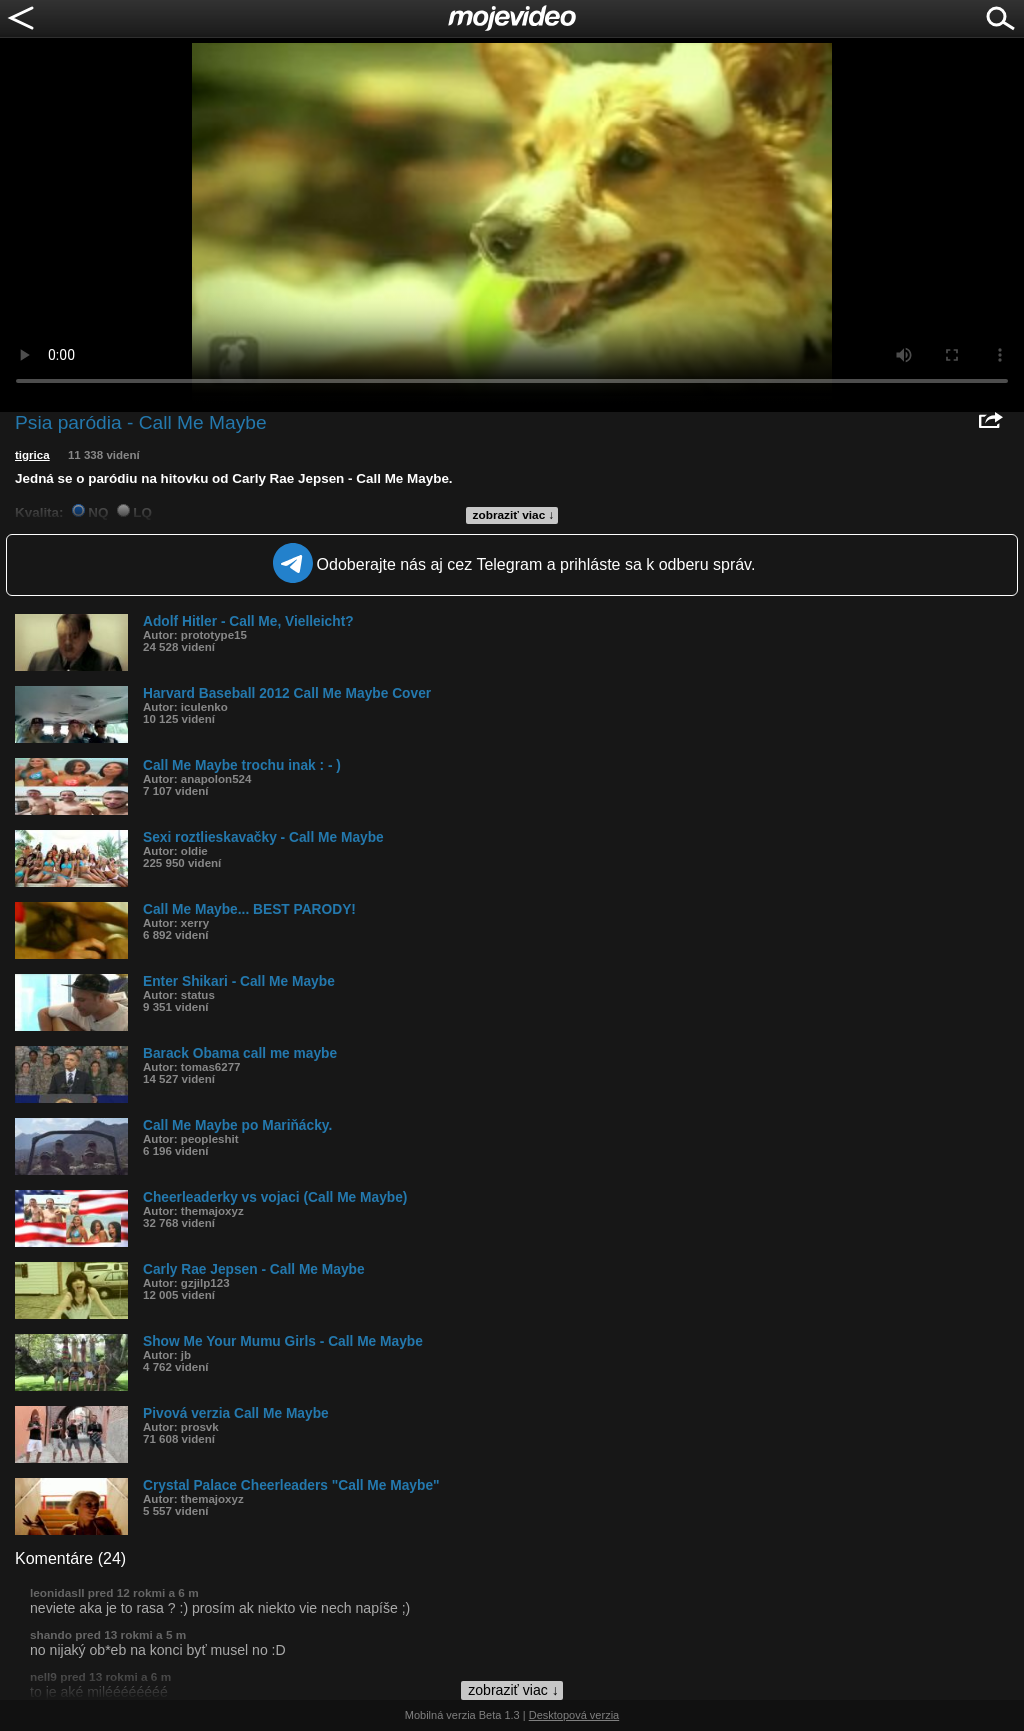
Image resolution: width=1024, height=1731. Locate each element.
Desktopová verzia (574, 1715)
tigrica (32, 455)
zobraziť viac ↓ (514, 515)
